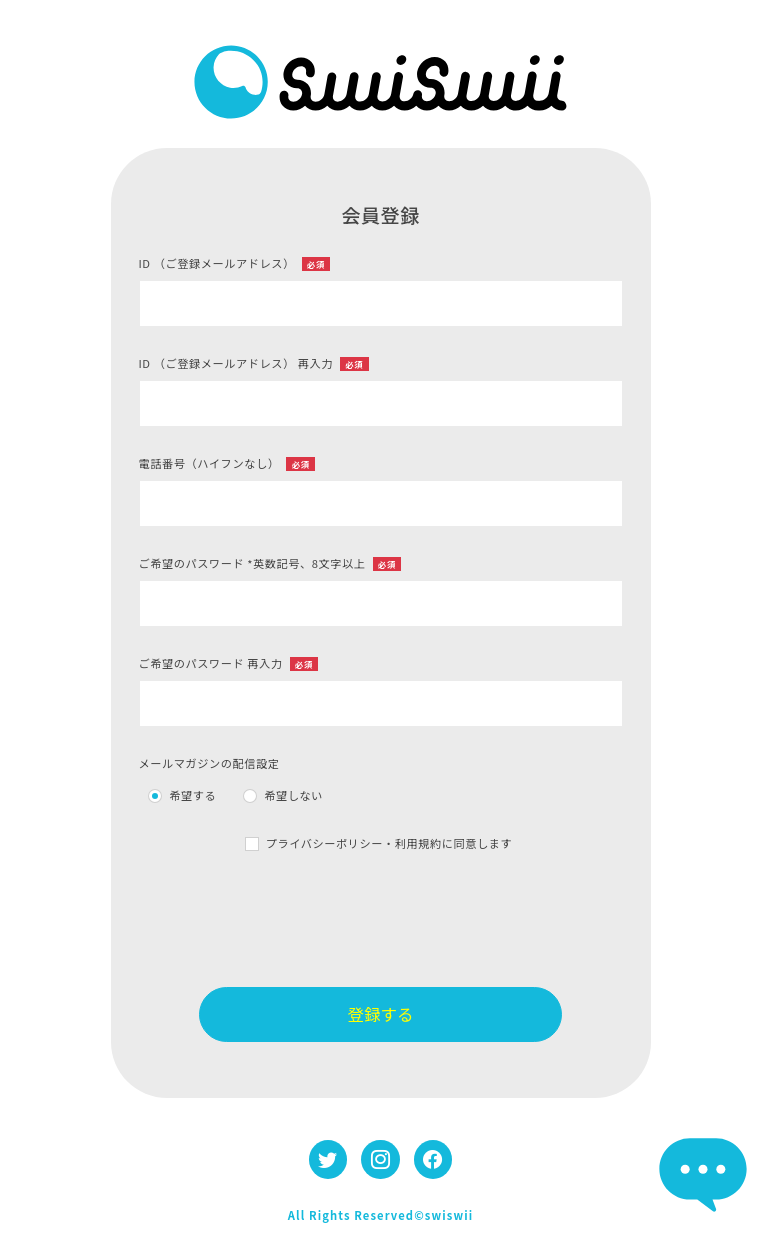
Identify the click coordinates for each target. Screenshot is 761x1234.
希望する (192, 795)
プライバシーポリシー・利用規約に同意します (389, 843)
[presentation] (381, 920)
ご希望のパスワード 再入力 (229, 663)
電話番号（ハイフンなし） (227, 463)
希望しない (293, 795)
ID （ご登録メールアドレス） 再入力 (254, 363)
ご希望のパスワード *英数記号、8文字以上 (270, 563)
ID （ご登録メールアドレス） (235, 263)
